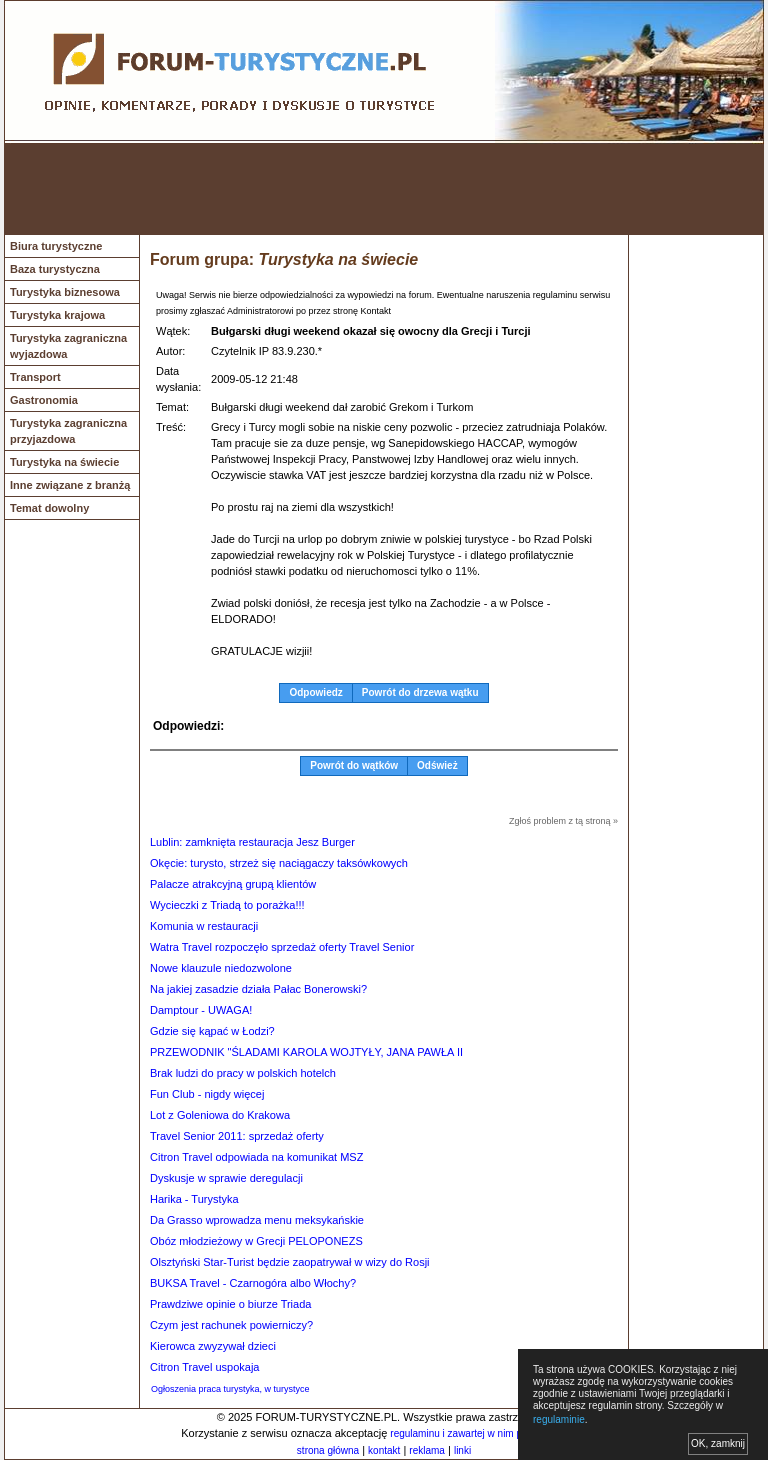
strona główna (328, 1450)
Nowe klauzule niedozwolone (221, 968)
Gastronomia (44, 400)
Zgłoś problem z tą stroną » (563, 821)
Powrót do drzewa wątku (420, 692)
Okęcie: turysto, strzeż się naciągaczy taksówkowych (279, 863)
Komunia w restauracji (204, 926)
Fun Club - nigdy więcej (207, 1094)
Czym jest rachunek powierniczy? (231, 1325)
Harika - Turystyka (194, 1199)
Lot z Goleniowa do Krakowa (220, 1115)
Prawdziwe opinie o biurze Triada (230, 1304)
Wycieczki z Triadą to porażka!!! (227, 905)
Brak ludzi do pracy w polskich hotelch (243, 1073)
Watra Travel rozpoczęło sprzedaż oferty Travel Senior (282, 947)
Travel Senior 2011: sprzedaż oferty (237, 1136)
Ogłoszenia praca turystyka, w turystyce (230, 1389)
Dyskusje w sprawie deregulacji (226, 1178)
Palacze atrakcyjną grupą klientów (233, 884)
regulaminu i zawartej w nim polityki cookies (486, 1433)
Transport (35, 377)
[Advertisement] (384, 189)
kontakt (384, 1450)
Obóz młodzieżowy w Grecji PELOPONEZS (256, 1241)
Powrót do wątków (354, 765)
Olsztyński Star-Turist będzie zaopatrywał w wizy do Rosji (290, 1262)
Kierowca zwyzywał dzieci (213, 1346)
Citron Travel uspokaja (204, 1367)
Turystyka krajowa (57, 315)
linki (462, 1450)
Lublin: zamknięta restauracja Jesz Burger (252, 842)
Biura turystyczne (56, 246)
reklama (427, 1450)
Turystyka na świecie (64, 462)
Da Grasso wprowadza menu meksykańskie (257, 1220)
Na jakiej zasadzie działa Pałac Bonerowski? (258, 989)
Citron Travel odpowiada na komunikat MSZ (256, 1157)
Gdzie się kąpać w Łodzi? (212, 1031)
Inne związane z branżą (70, 485)
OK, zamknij (718, 1443)
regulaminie (559, 1419)
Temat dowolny (49, 508)
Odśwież (437, 765)
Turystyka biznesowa (65, 292)
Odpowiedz (315, 692)
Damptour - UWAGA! (201, 1010)
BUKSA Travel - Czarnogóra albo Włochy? (253, 1283)
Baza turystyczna (55, 269)
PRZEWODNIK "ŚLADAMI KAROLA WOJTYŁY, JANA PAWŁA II (306, 1052)
